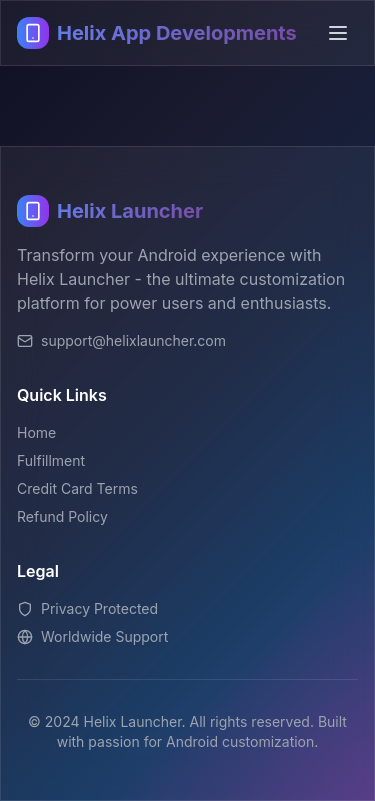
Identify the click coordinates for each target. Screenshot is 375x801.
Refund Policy (62, 516)
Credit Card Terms (77, 488)
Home (36, 432)
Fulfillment (51, 460)
